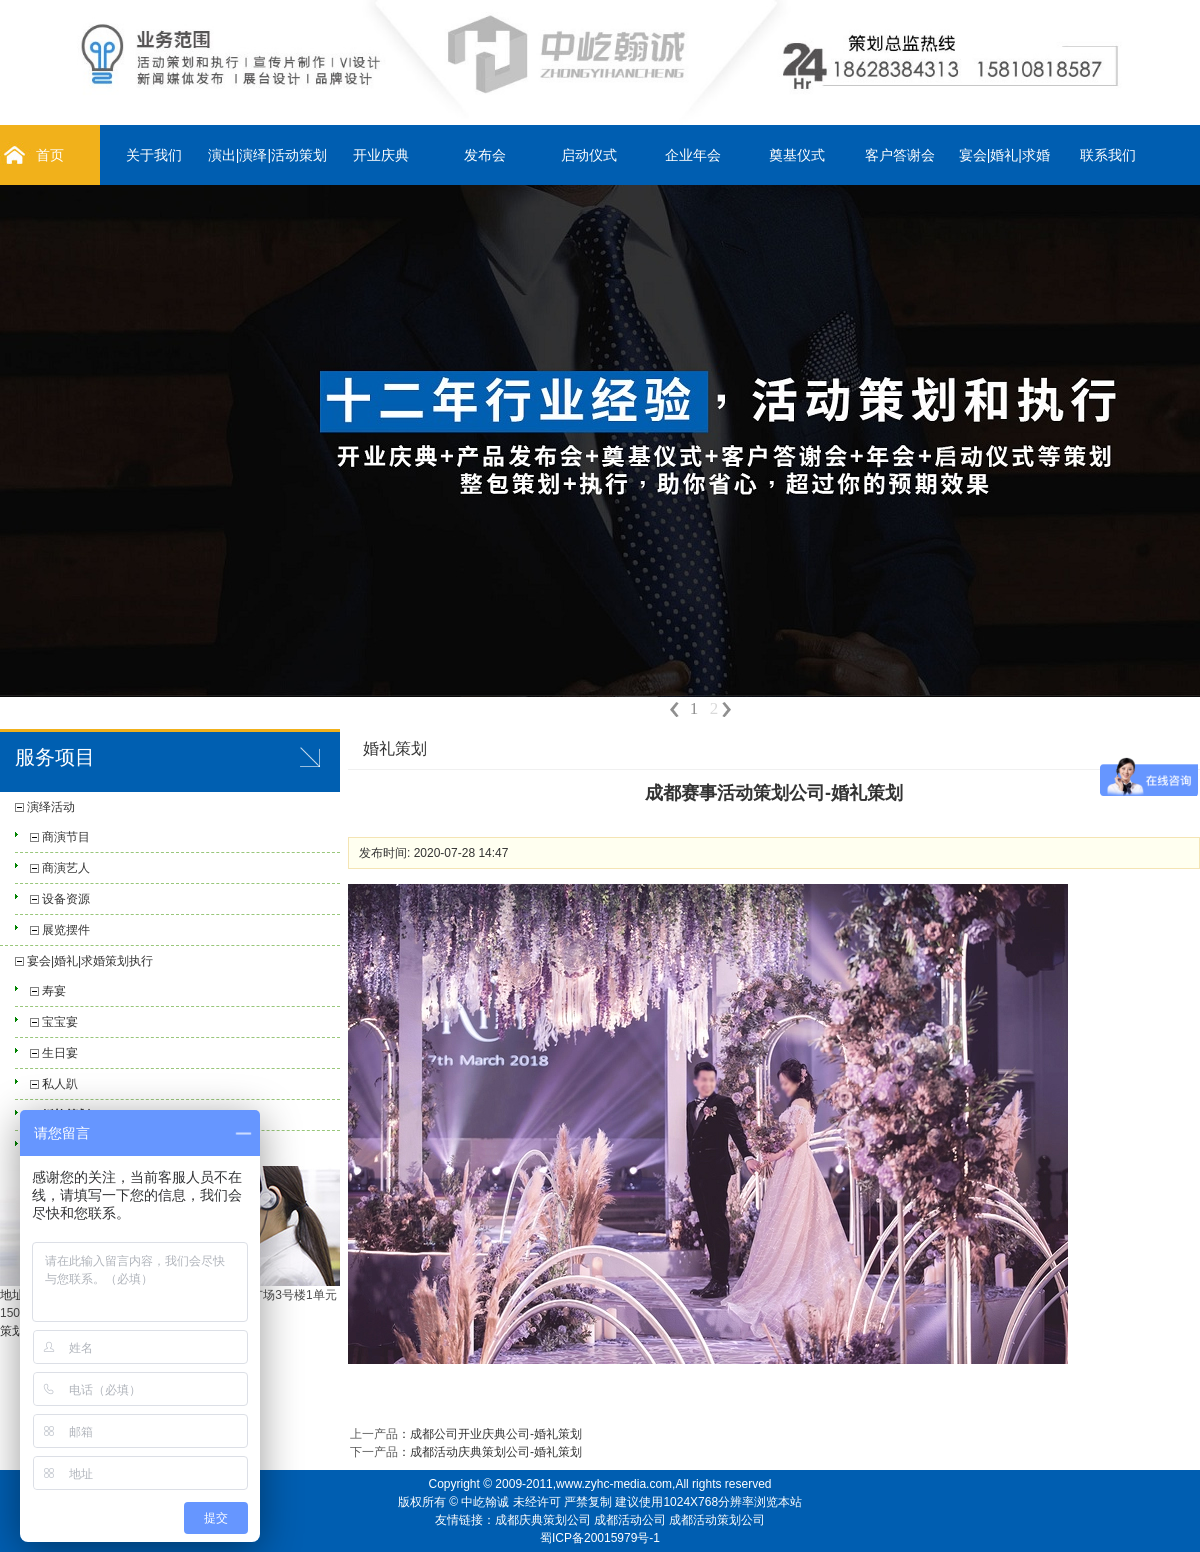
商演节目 (66, 837)
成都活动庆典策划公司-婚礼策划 (496, 1452)
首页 (50, 155)
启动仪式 (589, 155)
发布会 (485, 155)
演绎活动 (51, 807)
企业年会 (693, 155)
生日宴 (60, 1053)
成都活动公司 (630, 1520)
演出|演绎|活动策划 (267, 155)
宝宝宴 (60, 1022)
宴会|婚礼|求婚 (1004, 155)
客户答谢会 (900, 155)
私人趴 (60, 1084)
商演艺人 (66, 868)
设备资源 (66, 899)
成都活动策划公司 (717, 1520)
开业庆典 (381, 155)
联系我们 (1108, 155)
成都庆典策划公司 (543, 1520)
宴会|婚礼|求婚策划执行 (90, 961)
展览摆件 (66, 930)
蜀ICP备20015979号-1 (600, 1538)
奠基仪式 (797, 155)
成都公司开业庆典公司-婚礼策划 (496, 1434)
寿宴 (54, 991)
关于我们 (154, 155)
